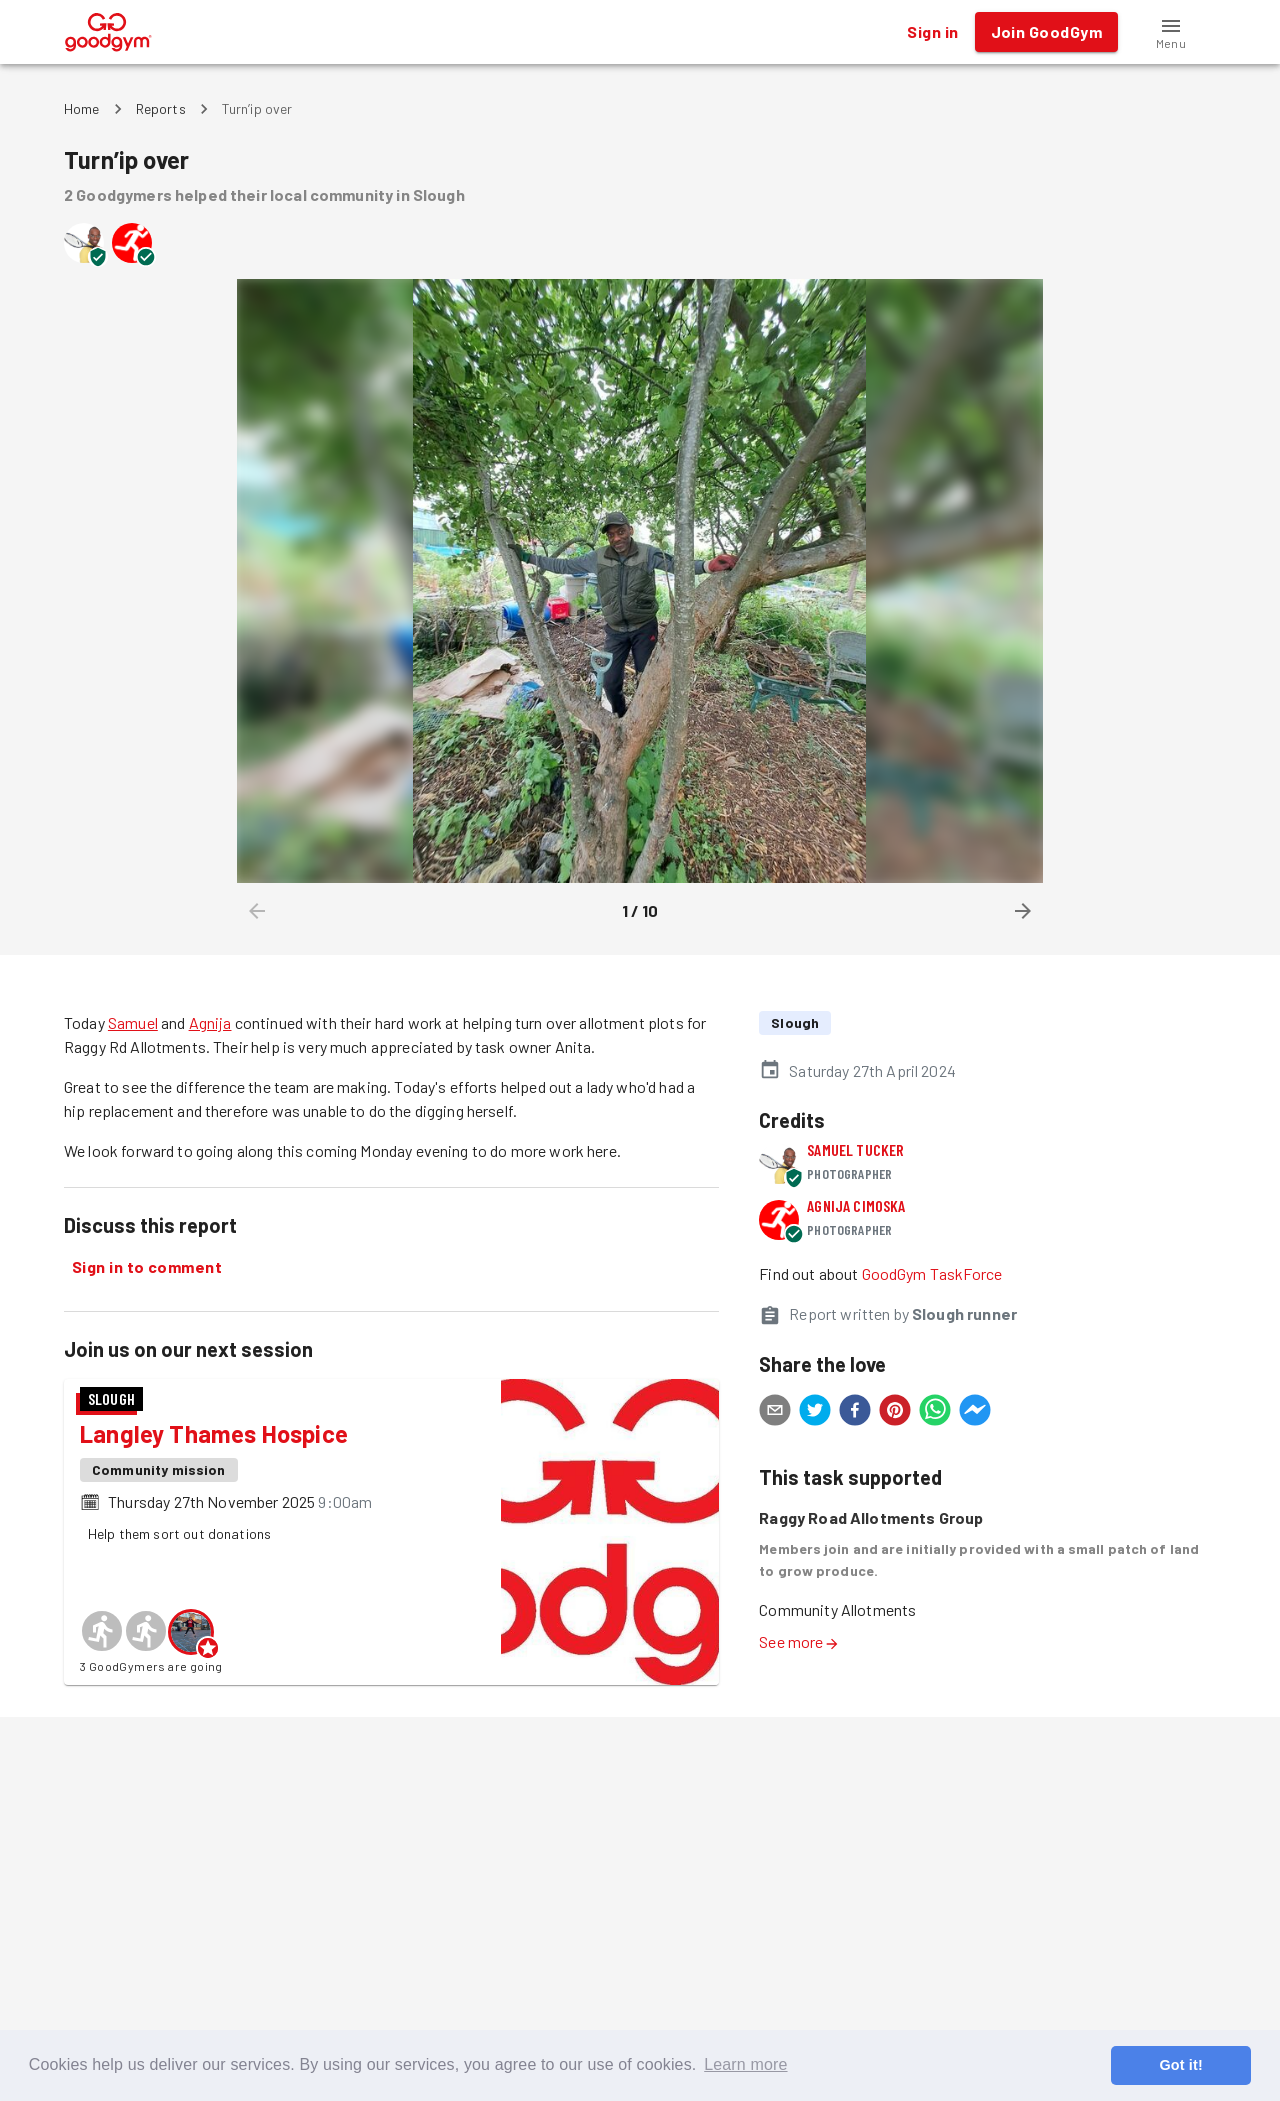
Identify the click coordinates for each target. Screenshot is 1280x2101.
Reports (161, 108)
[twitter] (815, 1413)
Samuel (133, 1022)
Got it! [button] (1180, 2065)
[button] (1171, 32)
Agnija (210, 1022)
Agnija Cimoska (856, 1205)
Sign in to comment (147, 1267)
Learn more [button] (745, 2064)
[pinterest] (895, 1413)
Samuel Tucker (855, 1149)
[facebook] (855, 1413)
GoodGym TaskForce (932, 1273)
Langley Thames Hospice (214, 1433)
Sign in (932, 32)
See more (799, 1641)
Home (82, 108)
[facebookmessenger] (975, 1413)
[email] (775, 1413)
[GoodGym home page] (108, 29)
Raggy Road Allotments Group (871, 1517)
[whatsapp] (935, 1413)
